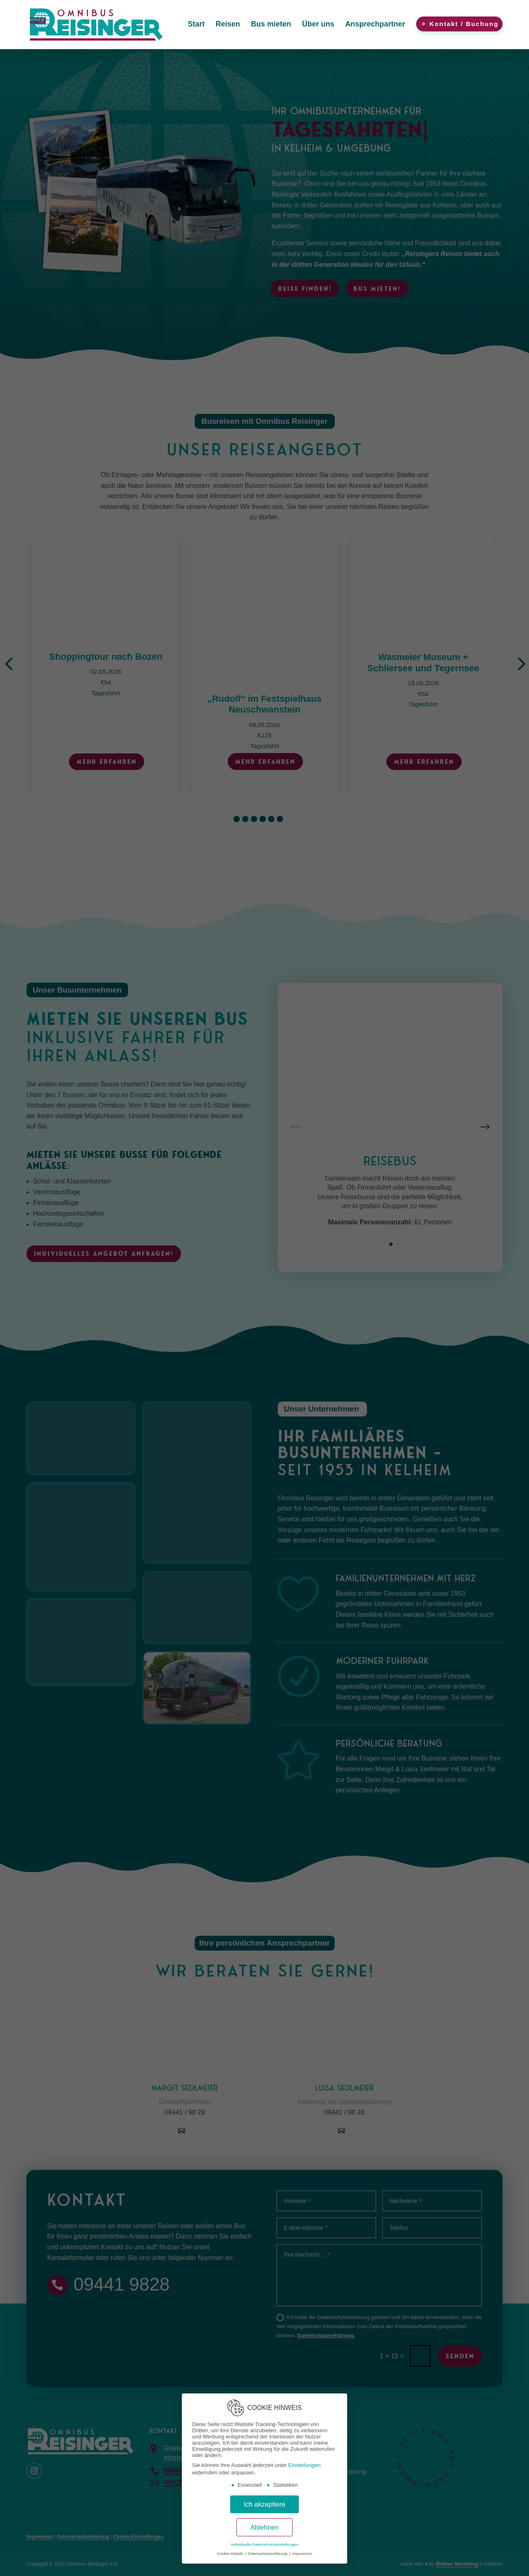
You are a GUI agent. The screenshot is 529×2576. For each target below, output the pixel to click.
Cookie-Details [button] (230, 2553)
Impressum (302, 2553)
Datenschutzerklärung (268, 2553)
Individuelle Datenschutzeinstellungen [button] (264, 2544)
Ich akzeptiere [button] (264, 2504)
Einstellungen (304, 2465)
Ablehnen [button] (264, 2527)
